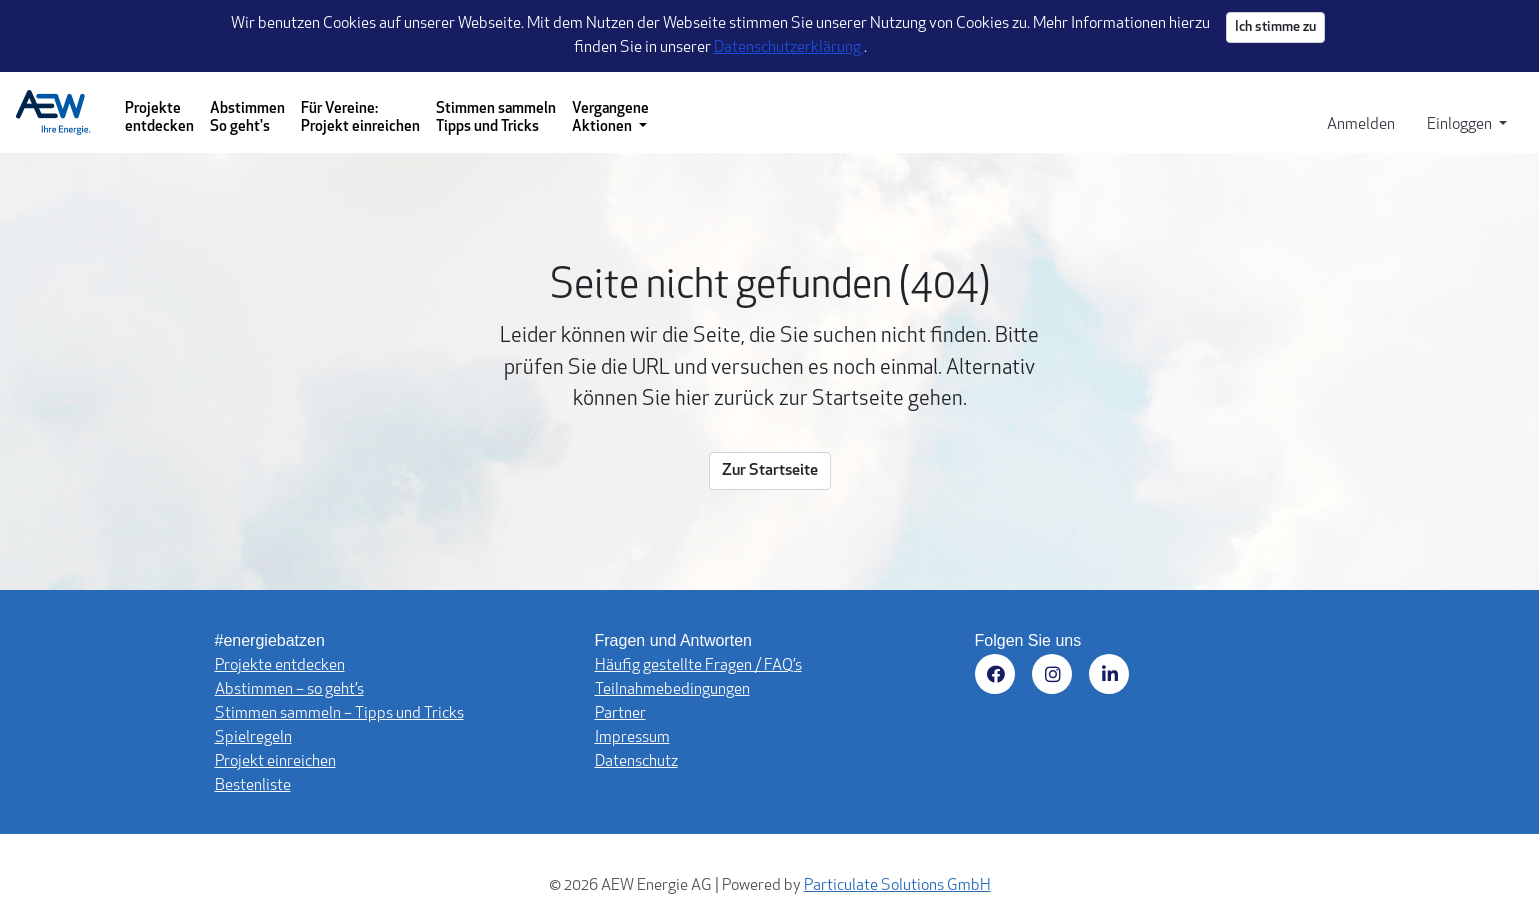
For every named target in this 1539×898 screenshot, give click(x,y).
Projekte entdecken (159, 118)
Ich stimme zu (1275, 27)
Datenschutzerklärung (789, 48)
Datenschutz (636, 762)
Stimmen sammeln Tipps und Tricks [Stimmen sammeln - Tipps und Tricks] (496, 118)
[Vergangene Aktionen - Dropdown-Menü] (610, 112)
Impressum (632, 738)
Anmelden (1361, 125)
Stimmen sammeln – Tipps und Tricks (339, 714)
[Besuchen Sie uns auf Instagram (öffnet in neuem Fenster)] (1055, 677)
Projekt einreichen (275, 762)
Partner (620, 714)
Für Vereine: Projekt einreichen (360, 118)
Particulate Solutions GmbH (897, 886)
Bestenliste (253, 786)
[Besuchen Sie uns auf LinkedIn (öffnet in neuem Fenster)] (1112, 677)
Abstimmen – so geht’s (289, 690)
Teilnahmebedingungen (672, 690)
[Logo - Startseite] (61, 113)
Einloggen (1461, 125)
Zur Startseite (770, 471)
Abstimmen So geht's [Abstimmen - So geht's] (247, 118)
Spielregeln (253, 738)
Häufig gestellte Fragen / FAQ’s (698, 666)
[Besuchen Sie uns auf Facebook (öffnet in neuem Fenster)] (998, 677)
